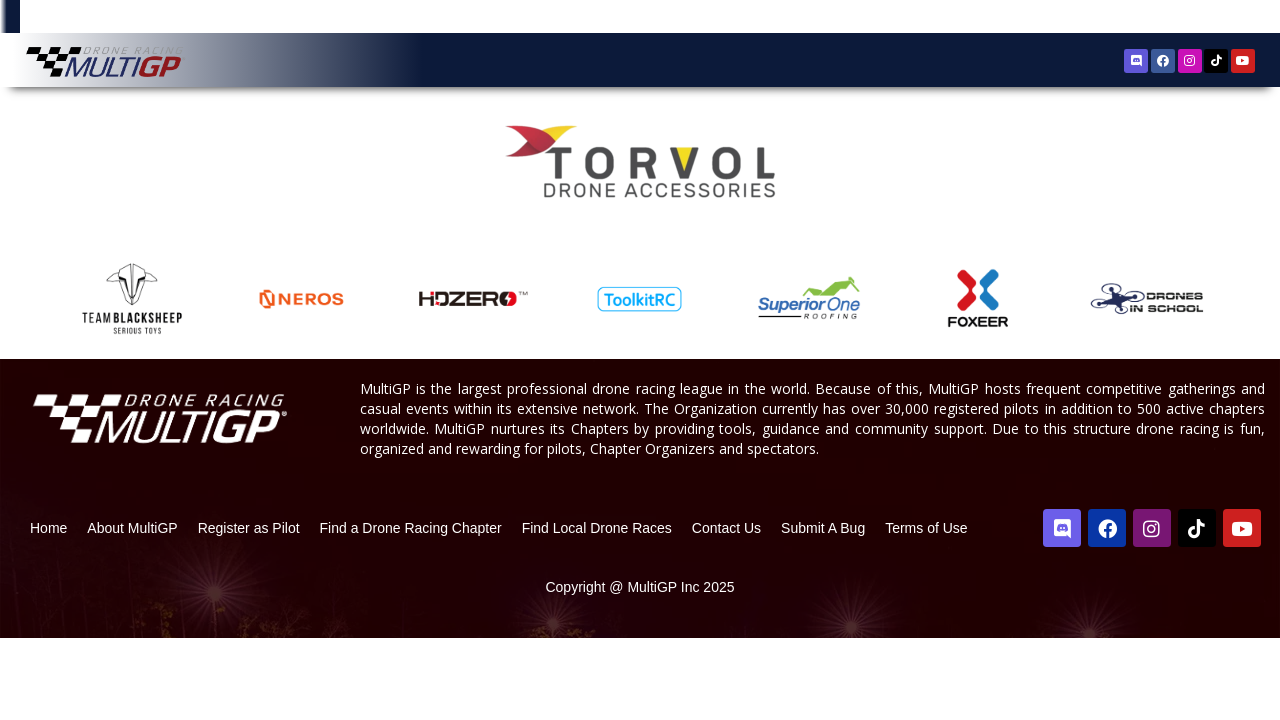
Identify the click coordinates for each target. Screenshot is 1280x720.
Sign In (1214, 19)
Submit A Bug (823, 608)
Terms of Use (926, 608)
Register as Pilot (249, 608)
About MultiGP (132, 608)
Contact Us (726, 608)
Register (1155, 18)
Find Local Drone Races (597, 608)
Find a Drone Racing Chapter (411, 608)
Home (48, 608)
